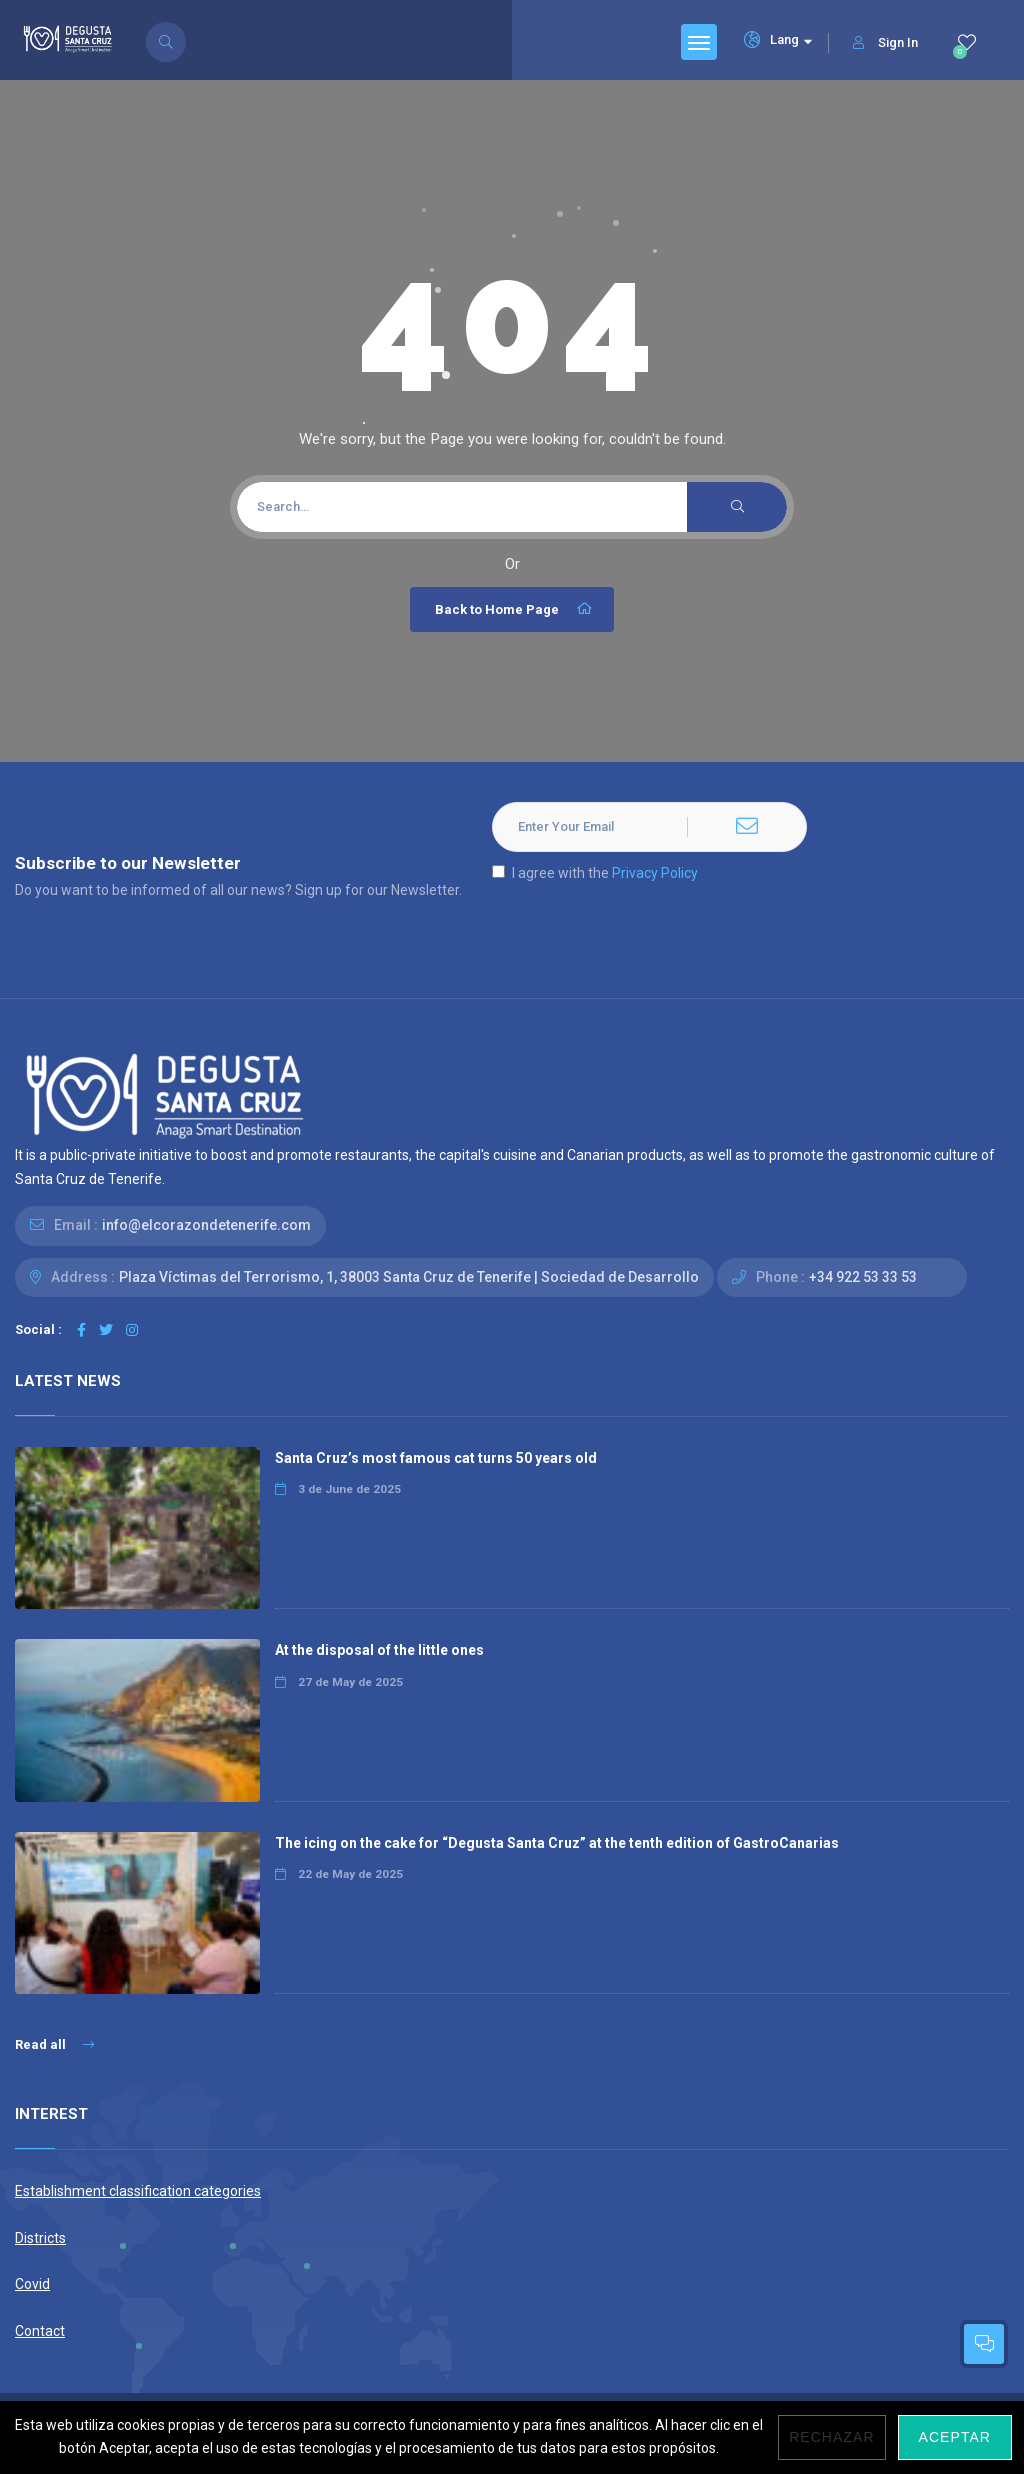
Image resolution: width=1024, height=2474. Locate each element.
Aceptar (955, 2437)
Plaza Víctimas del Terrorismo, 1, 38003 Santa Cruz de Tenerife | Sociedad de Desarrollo (409, 1277)
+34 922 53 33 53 (863, 1277)
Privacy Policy (655, 873)
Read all (54, 2044)
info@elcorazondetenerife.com (206, 1225)
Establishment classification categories (138, 2191)
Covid (32, 2284)
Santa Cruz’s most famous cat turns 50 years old (436, 1458)
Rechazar (831, 2437)
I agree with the (595, 873)
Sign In (885, 42)
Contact (40, 2331)
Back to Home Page (514, 609)
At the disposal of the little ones (379, 1650)
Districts (40, 2238)
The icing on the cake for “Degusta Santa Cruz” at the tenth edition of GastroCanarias (557, 1843)
